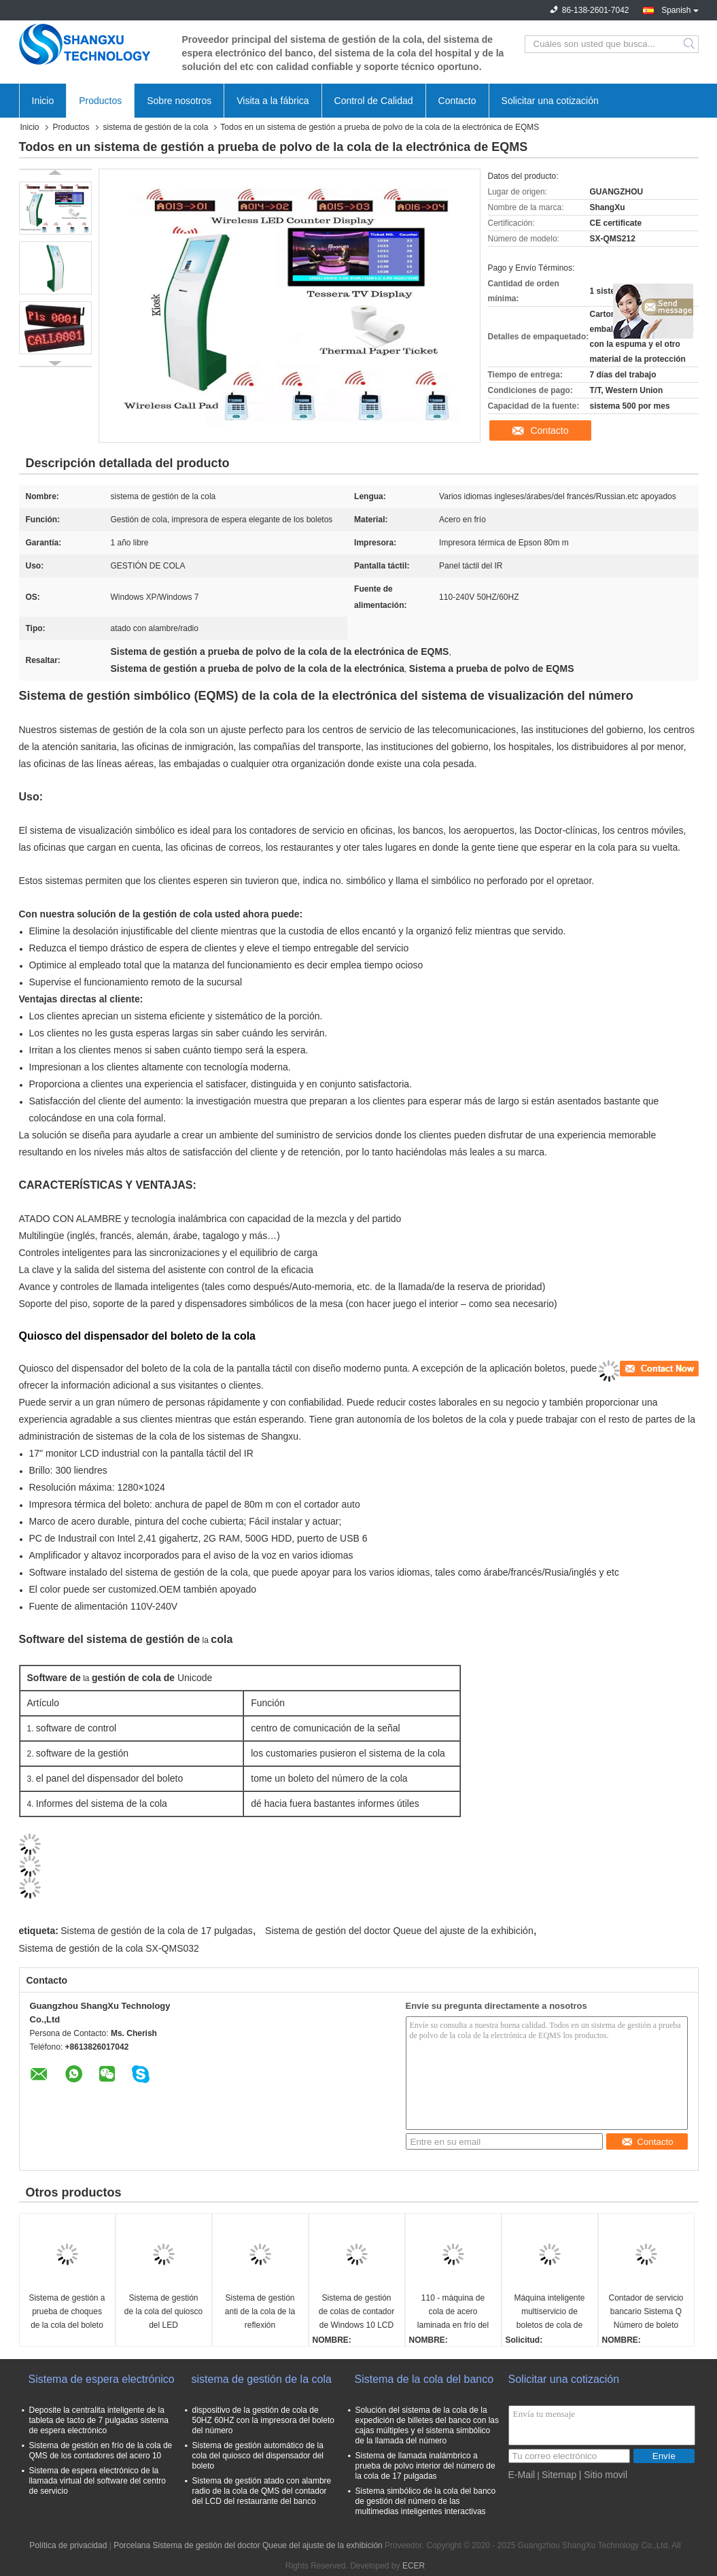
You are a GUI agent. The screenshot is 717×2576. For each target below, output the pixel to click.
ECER (413, 2566)
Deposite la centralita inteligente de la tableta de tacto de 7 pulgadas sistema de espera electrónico (99, 2420)
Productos (100, 100)
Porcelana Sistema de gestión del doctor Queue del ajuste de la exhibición (248, 2545)
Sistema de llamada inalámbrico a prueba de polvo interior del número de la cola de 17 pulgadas (425, 2466)
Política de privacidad (68, 2545)
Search (690, 44)
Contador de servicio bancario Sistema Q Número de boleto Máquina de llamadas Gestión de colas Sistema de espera (645, 2312)
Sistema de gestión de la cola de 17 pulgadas (156, 1930)
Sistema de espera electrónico (102, 2379)
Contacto (457, 100)
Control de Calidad (373, 100)
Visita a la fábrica (273, 100)
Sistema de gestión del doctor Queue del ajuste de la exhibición (399, 1930)
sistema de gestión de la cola (156, 127)
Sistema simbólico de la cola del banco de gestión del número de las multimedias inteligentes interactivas (425, 2501)
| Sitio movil (603, 2474)
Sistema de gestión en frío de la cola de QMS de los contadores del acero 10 (101, 2450)
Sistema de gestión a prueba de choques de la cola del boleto (67, 2311)
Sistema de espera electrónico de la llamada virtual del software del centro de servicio (97, 2481)
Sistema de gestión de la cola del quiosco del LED (163, 2311)
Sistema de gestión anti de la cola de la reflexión (260, 2311)
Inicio (43, 100)
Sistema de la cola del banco (424, 2379)
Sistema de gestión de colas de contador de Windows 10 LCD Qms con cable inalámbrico (356, 2312)
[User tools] (659, 1368)
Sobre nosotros (179, 100)
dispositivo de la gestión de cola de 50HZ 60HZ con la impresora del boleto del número (263, 2420)
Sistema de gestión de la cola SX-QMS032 (109, 1948)
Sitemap (559, 2474)
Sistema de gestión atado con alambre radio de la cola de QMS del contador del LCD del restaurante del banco (262, 2491)
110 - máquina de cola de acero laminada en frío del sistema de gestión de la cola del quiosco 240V (453, 2312)
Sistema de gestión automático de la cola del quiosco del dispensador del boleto (257, 2456)
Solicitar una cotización (550, 100)
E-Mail (522, 2474)
